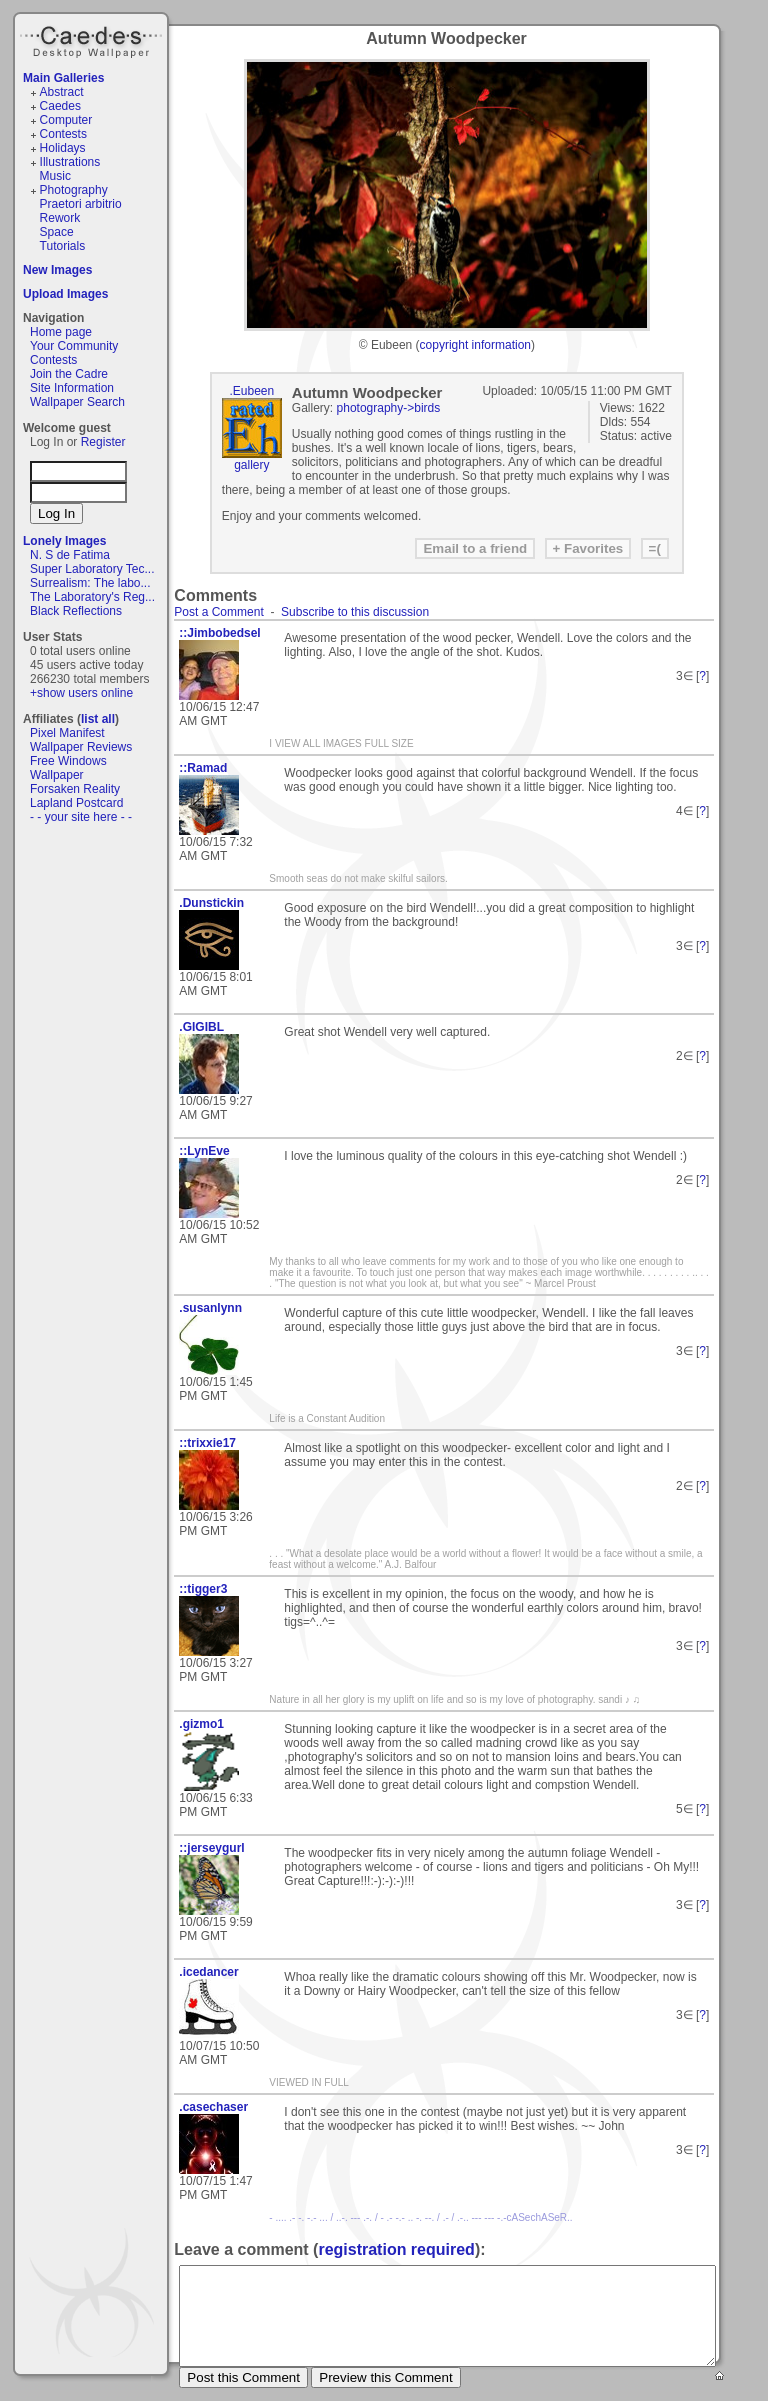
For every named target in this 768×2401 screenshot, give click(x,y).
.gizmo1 (201, 1724)
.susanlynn (210, 1308)
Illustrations (70, 162)
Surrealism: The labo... (90, 583)
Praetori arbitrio (81, 204)
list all (98, 719)
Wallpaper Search (77, 402)
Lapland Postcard (76, 803)
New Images (57, 270)
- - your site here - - (81, 817)
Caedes (93, 39)
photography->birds (389, 408)
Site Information (72, 388)
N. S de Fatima (70, 555)
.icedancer (208, 1972)
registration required (396, 2249)
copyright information (475, 345)
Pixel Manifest (67, 733)
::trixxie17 (207, 1443)
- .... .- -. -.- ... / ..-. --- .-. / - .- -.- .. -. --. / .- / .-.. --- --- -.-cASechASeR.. (420, 2217)
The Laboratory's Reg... (92, 597)
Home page (61, 332)
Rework (60, 218)
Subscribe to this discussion (355, 612)
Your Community (74, 346)
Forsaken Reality (75, 789)
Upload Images (65, 294)
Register (103, 442)
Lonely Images (64, 541)
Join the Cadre (69, 374)
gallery (251, 465)
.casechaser (213, 2107)
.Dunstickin (211, 903)
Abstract (62, 92)
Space (57, 232)
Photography (74, 190)
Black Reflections (76, 611)
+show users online (81, 693)
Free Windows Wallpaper (68, 768)
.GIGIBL (201, 1027)
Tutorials (63, 246)
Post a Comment (218, 612)
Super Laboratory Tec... (92, 569)
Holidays (63, 148)
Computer (66, 120)
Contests (63, 134)
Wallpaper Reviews (81, 747)
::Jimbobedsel (219, 633)
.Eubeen (251, 391)
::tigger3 (203, 1589)
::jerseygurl (211, 1848)
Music (55, 176)
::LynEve (204, 1151)
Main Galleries (63, 78)
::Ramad (203, 768)
